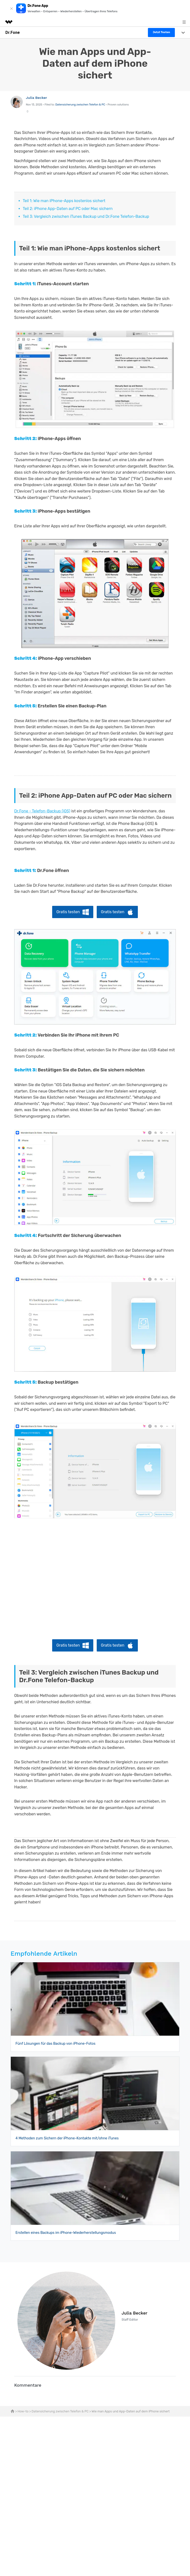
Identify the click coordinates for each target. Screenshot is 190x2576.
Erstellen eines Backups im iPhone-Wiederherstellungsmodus (65, 2233)
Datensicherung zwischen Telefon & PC (80, 104)
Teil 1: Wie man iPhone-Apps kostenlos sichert (64, 200)
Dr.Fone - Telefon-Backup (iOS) (42, 811)
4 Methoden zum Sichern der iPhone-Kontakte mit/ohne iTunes (67, 2138)
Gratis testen (68, 912)
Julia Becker (36, 98)
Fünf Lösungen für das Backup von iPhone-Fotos (55, 2044)
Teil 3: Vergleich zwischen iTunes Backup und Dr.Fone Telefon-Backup (86, 216)
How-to (23, 2411)
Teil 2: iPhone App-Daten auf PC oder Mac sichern (68, 208)
